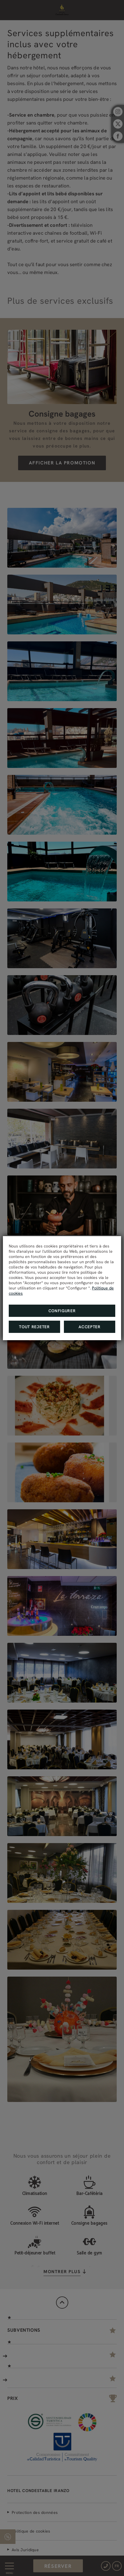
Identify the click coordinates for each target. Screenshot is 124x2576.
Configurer (62, 1310)
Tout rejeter (34, 1326)
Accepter (89, 1326)
